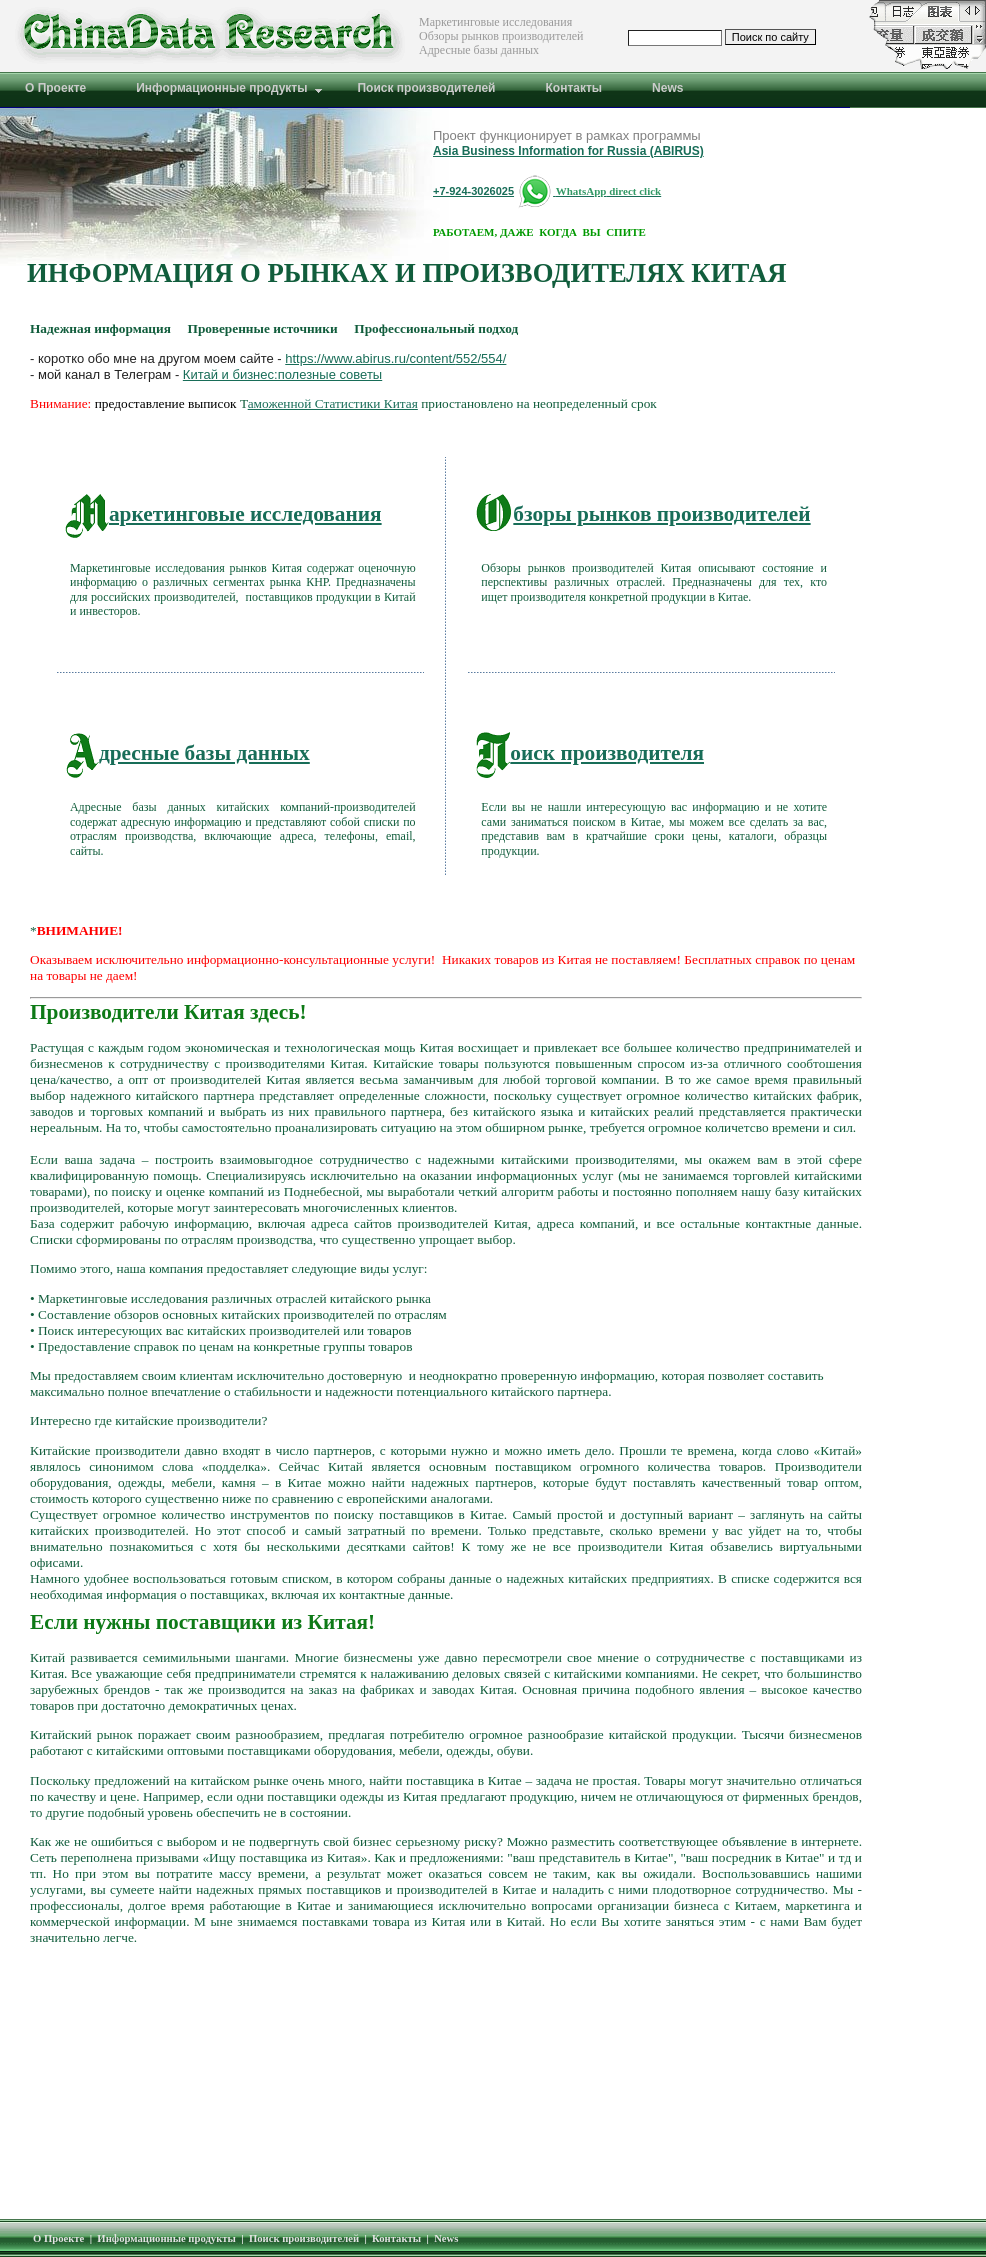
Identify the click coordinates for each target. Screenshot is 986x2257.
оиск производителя (590, 753)
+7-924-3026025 (473, 191)
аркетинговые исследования (223, 514)
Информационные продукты (166, 2238)
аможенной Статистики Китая (333, 403)
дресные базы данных (187, 753)
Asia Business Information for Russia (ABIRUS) (568, 151)
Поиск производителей (304, 2238)
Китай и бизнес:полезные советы (282, 374)
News (446, 2238)
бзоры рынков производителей (643, 514)
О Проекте (58, 2238)
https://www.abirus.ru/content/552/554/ (395, 358)
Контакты (396, 2238)
